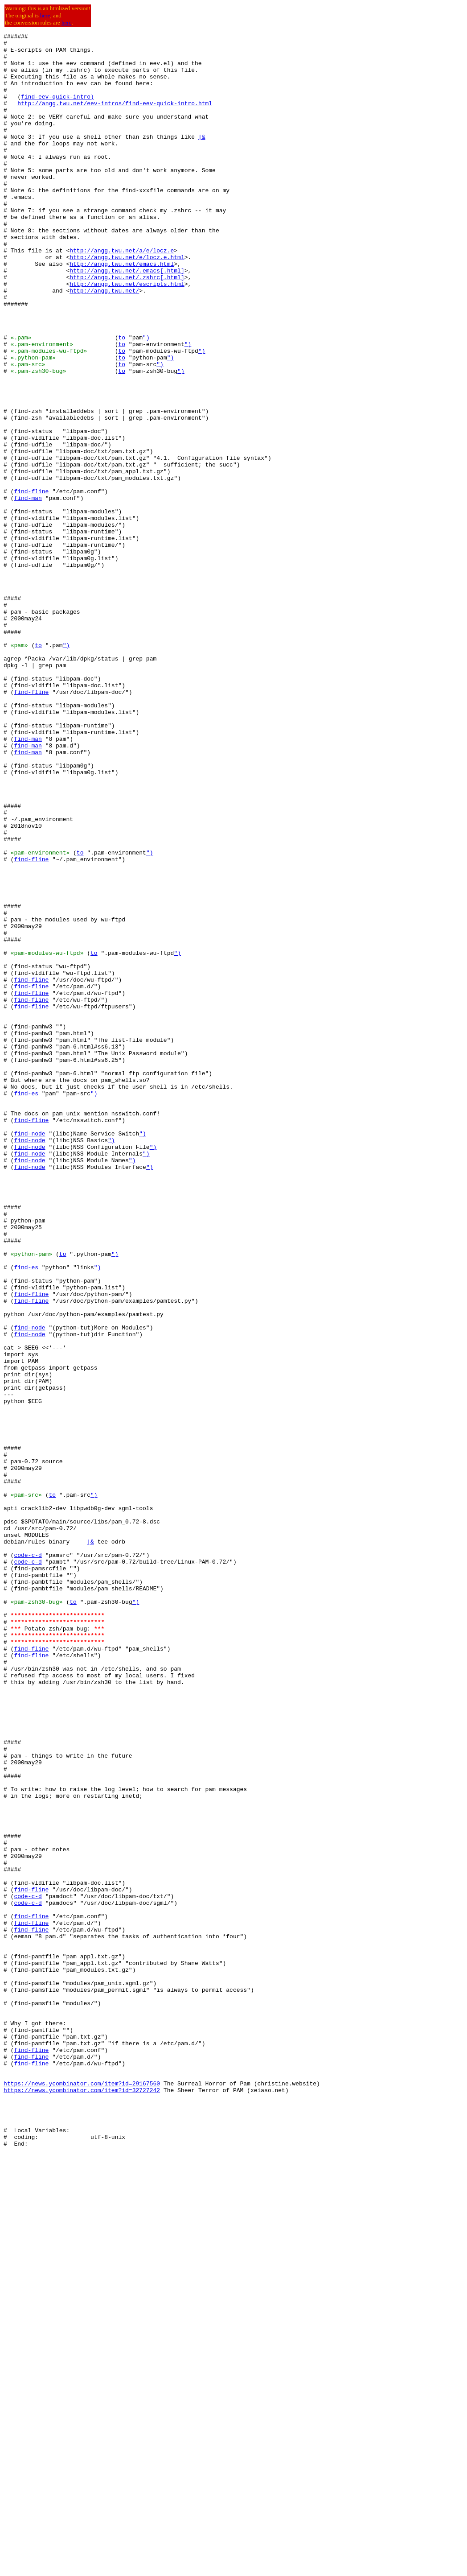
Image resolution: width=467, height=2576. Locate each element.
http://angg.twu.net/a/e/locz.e (122, 294)
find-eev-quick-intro (55, 110)
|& (201, 158)
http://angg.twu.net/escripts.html (127, 334)
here (45, 15)
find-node (29, 1354)
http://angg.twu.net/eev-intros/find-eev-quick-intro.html (114, 118)
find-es (26, 1306)
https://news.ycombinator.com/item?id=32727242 (82, 2502)
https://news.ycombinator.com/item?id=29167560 (82, 2494)
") (146, 399)
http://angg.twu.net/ (104, 343)
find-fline (31, 583)
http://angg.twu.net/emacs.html (122, 310)
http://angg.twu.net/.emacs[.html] (127, 318)
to (121, 399)
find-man (27, 591)
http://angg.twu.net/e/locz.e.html (127, 302)
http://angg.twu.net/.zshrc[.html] (127, 326)
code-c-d (27, 1860)
